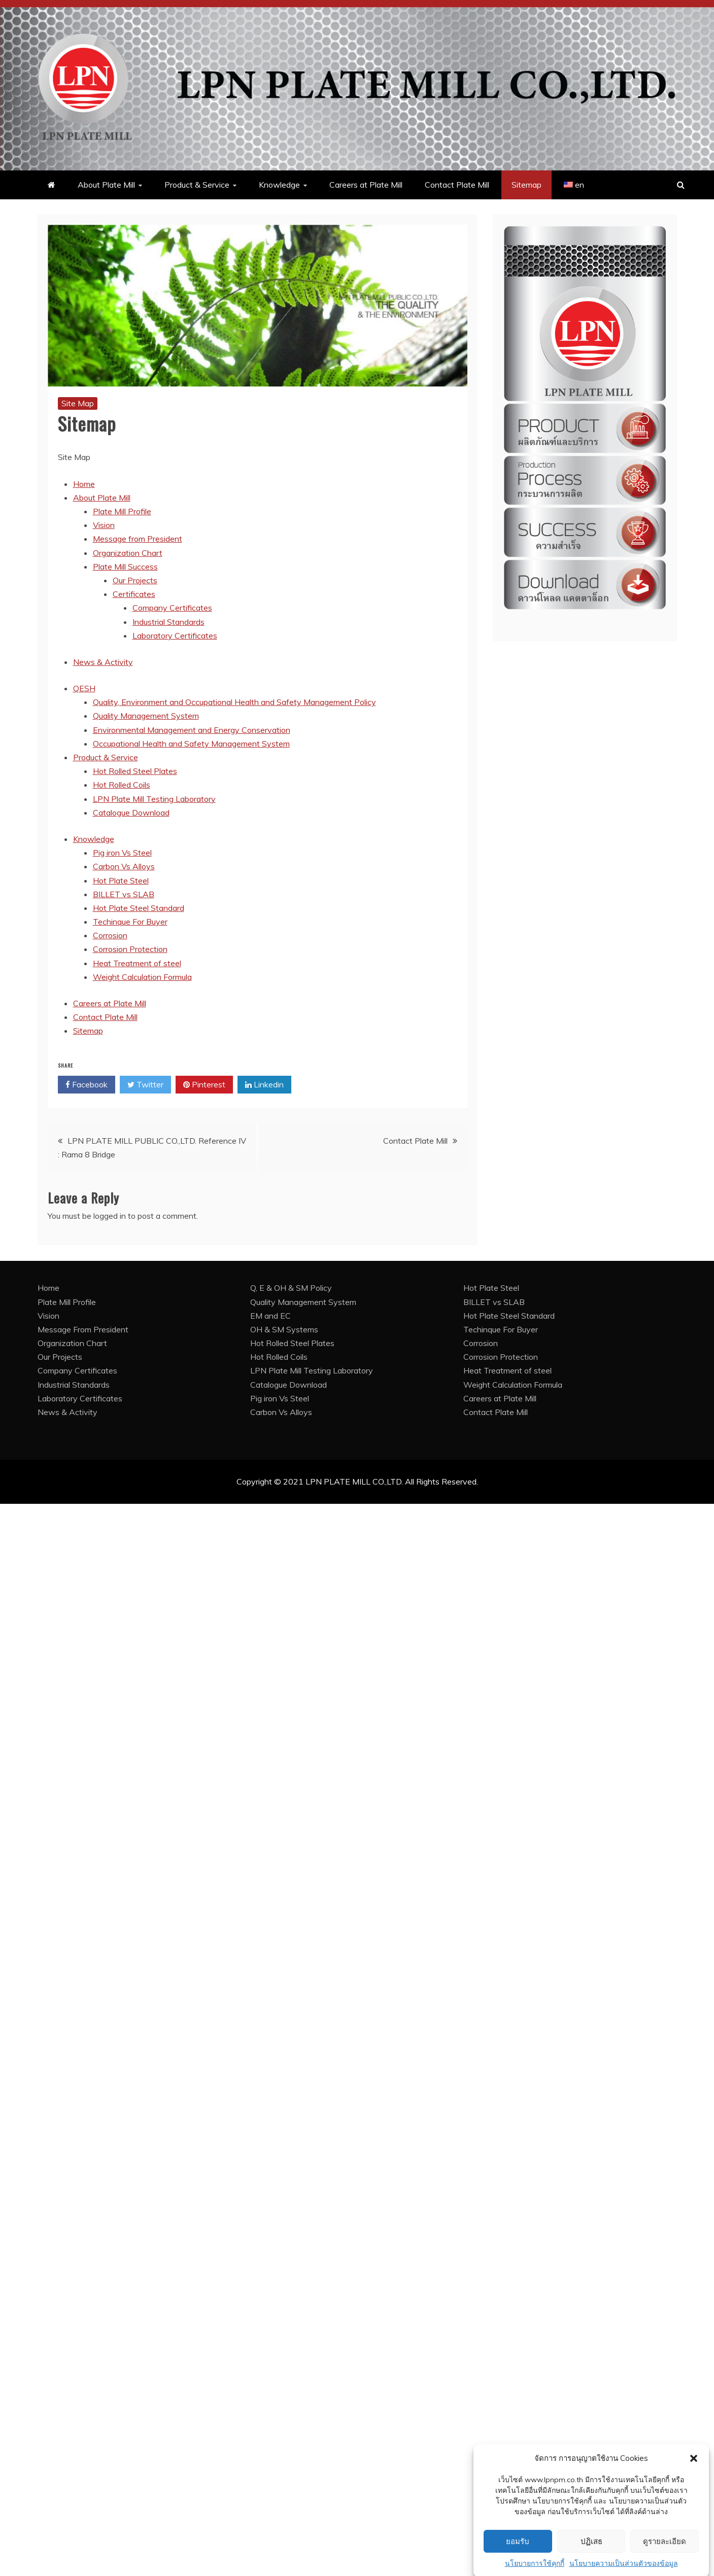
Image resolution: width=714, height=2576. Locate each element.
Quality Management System (146, 716)
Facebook (86, 1084)
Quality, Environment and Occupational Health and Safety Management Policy (234, 702)
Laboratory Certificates (174, 635)
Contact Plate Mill (457, 185)
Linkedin (264, 1084)
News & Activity (103, 662)
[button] (694, 2488)
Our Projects (135, 580)
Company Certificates (172, 608)
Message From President (83, 1329)
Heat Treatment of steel (137, 963)
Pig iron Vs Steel (122, 853)
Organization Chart (127, 553)
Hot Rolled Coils (121, 785)
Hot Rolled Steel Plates (135, 771)
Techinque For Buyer (130, 921)
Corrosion (110, 935)
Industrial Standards (168, 622)
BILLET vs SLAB (123, 894)
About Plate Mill (106, 185)
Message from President (137, 539)
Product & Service (196, 185)
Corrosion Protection (130, 949)
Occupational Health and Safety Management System (191, 743)
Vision (104, 525)
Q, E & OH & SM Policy (291, 1288)
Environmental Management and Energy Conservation (191, 730)
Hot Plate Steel (121, 880)
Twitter (145, 1084)
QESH (84, 688)
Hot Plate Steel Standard (138, 908)
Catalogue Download (131, 812)
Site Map (77, 403)
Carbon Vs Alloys (124, 866)
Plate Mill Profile (122, 511)
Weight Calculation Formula (142, 977)
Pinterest (204, 1084)
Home (84, 484)
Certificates (134, 594)
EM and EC (270, 1316)
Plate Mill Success (125, 566)
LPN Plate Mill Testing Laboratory (154, 799)
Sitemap (526, 185)
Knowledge (279, 185)
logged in (109, 1216)
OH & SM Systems (284, 1329)
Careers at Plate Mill (365, 185)
